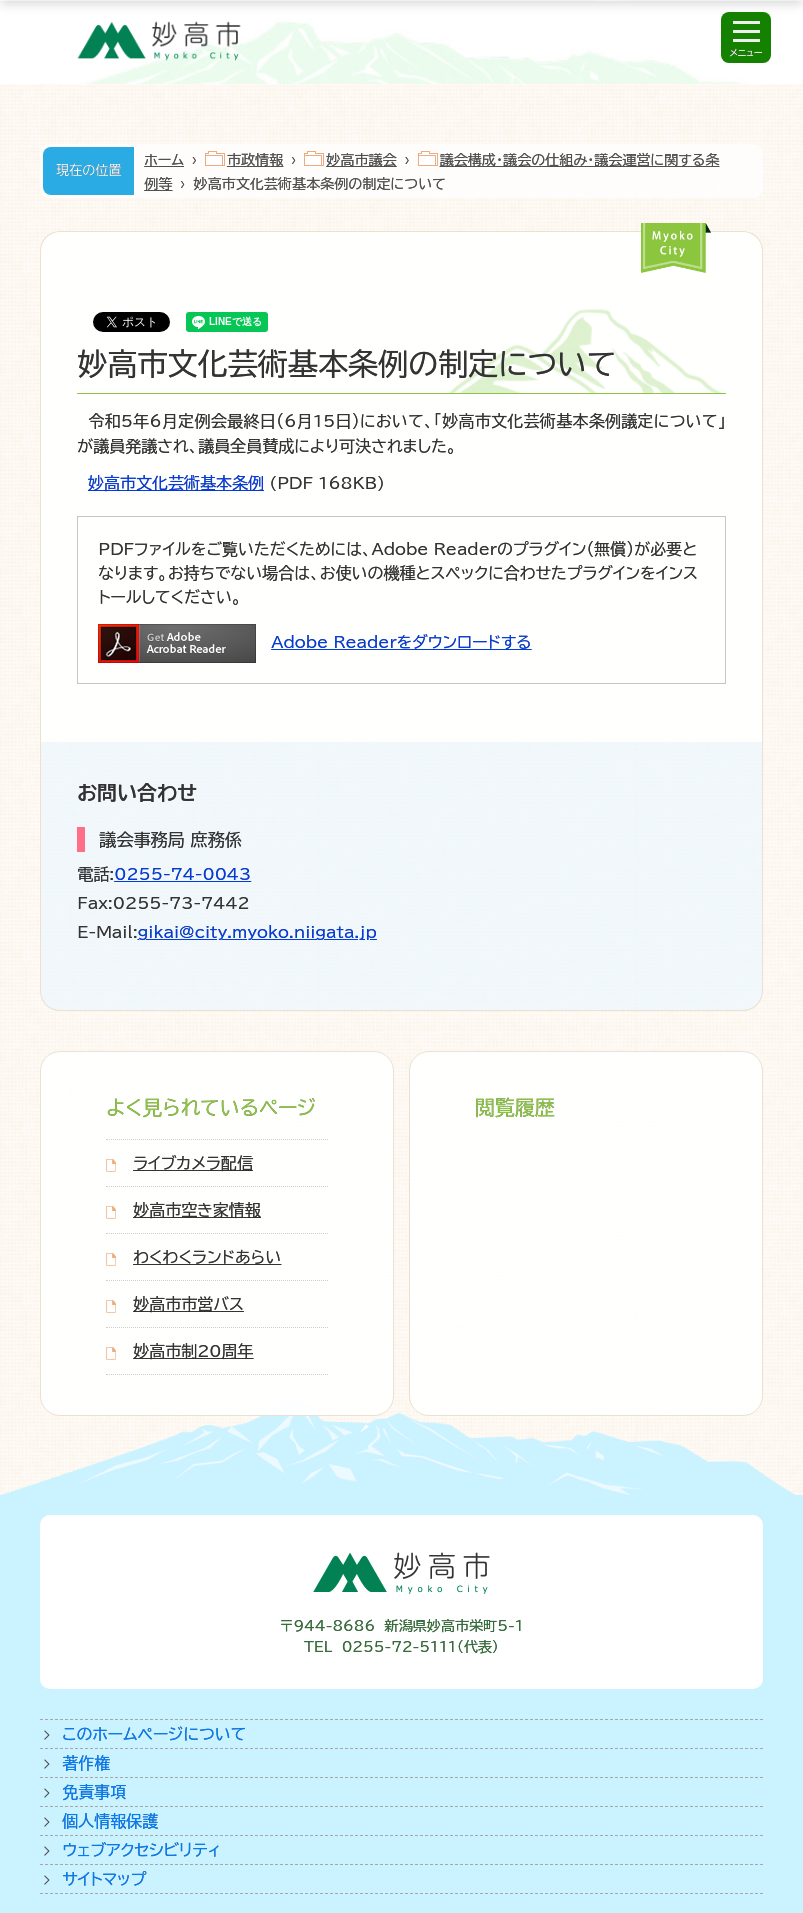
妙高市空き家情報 (197, 1210)
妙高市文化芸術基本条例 (176, 483)
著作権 (86, 1763)
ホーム (164, 160)
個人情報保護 (110, 1821)
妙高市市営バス (188, 1304)
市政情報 (255, 160)
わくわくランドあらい (207, 1257)
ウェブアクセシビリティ (141, 1850)
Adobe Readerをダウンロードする (401, 642)
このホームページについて (154, 1734)
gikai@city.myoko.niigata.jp (257, 932)
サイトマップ (104, 1879)
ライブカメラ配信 (193, 1163)
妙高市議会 (361, 160)
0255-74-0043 (182, 874)
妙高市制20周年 (193, 1351)
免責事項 (94, 1792)
